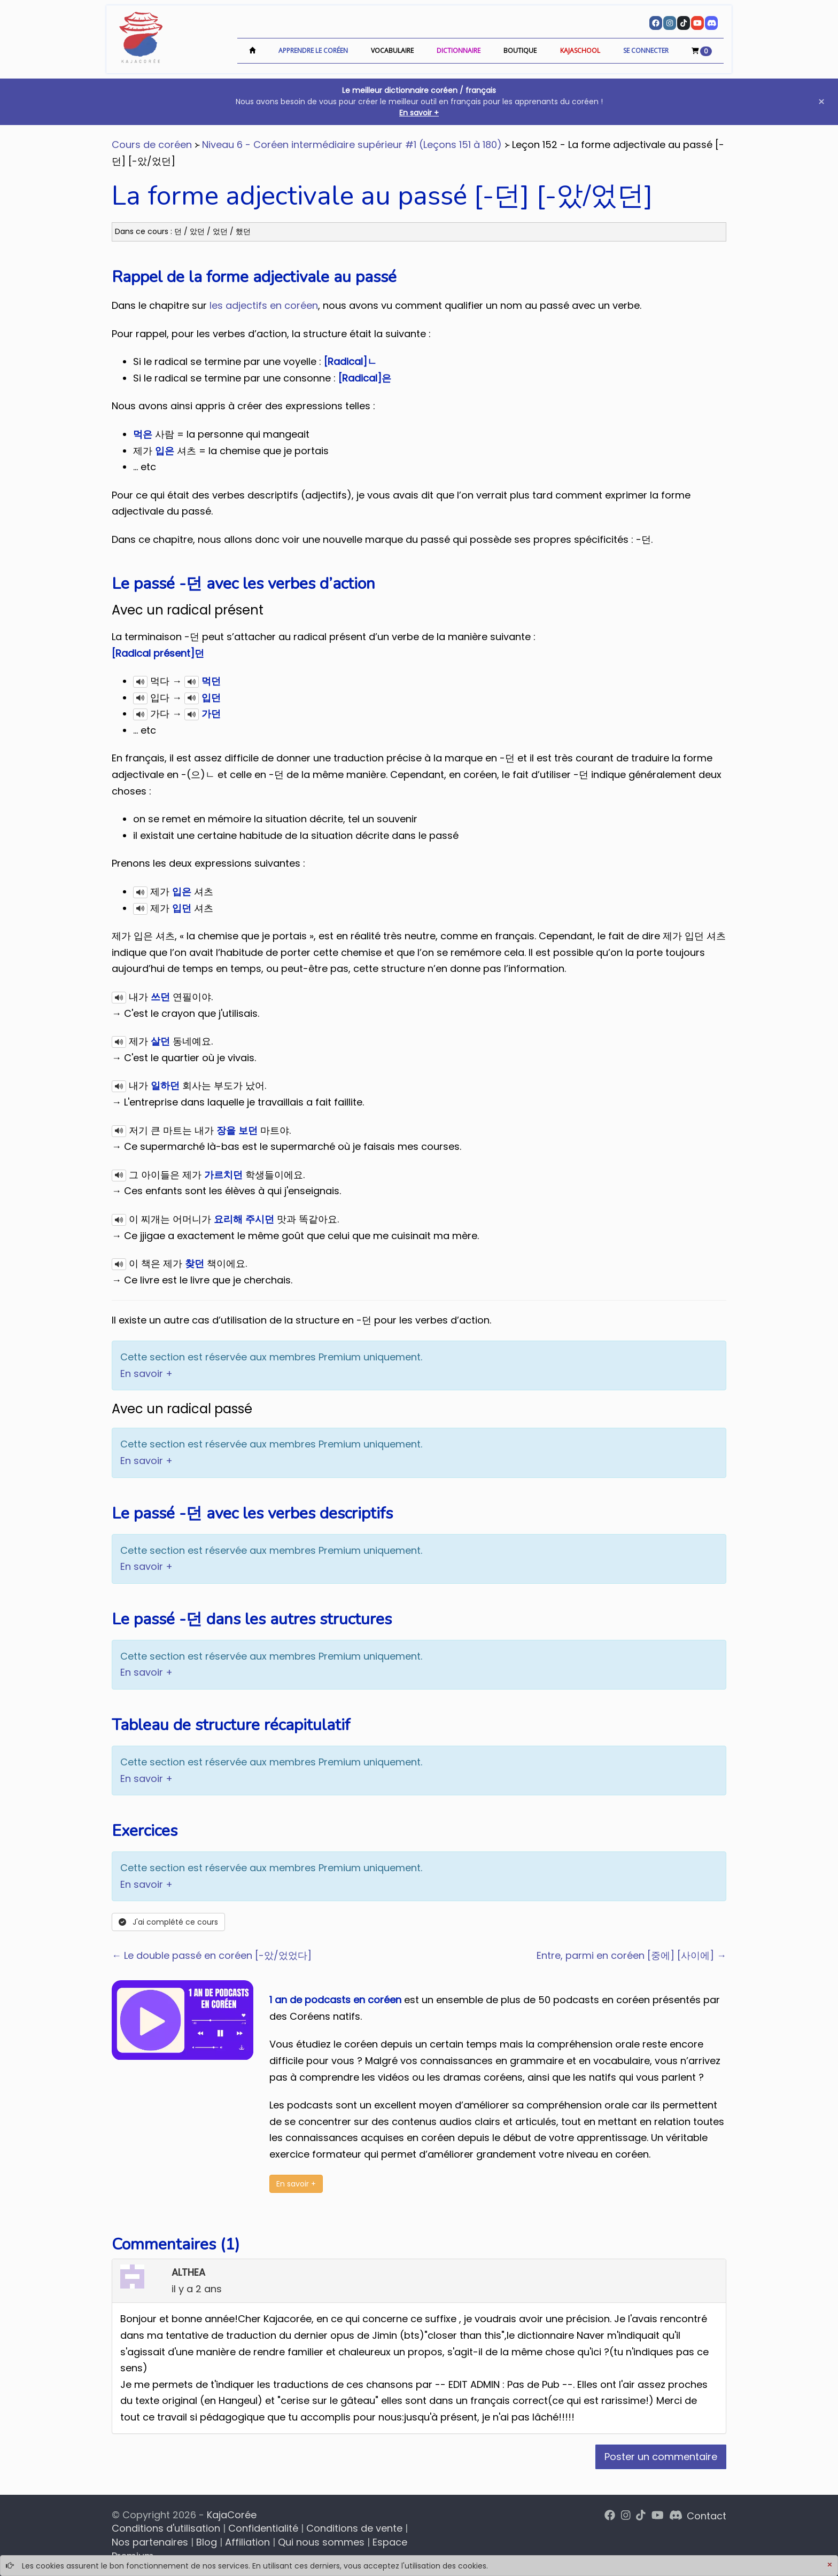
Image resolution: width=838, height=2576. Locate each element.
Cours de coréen (152, 144)
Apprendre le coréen (313, 50)
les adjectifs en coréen (264, 305)
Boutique (520, 50)
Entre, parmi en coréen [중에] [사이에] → (631, 1955)
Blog (206, 2542)
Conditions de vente (354, 2528)
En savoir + (419, 112)
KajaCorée (232, 2514)
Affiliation (247, 2542)
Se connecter (646, 50)
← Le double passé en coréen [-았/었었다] (212, 1955)
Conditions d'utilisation (166, 2528)
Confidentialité (263, 2528)
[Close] (829, 2565)
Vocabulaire (392, 50)
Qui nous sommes (321, 2542)
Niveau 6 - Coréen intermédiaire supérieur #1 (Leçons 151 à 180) (352, 144)
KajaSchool (580, 50)
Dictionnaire (458, 50)
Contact (706, 2516)
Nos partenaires (150, 2542)
